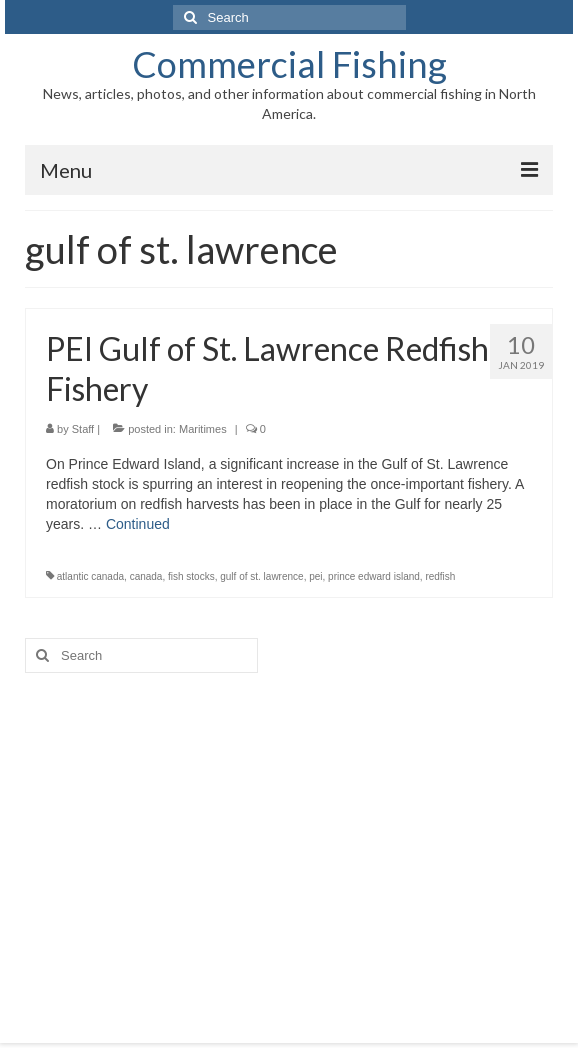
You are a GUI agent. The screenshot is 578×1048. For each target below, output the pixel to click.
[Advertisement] (289, 843)
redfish (440, 576)
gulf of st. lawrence (261, 576)
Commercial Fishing (289, 64)
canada (146, 576)
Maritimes (203, 429)
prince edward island (374, 576)
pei (315, 576)
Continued (138, 524)
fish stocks (191, 576)
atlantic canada (90, 576)
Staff (83, 429)
